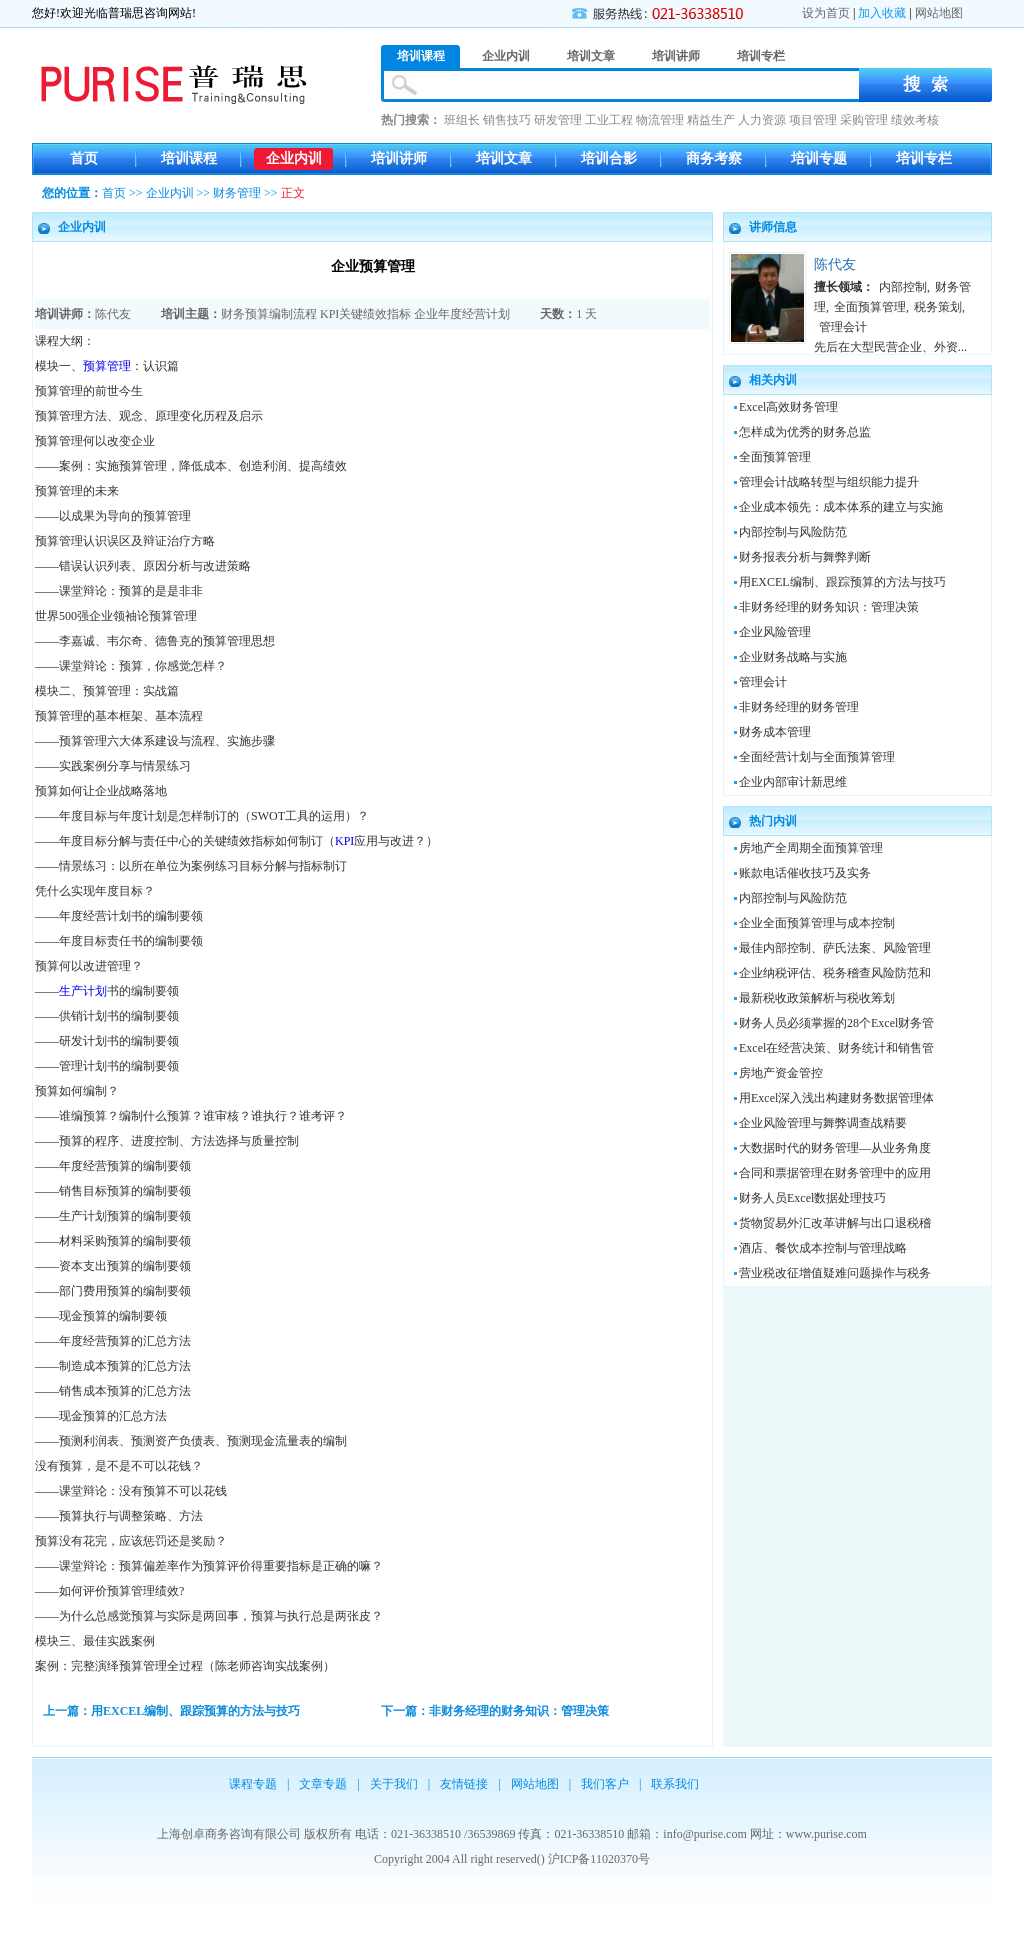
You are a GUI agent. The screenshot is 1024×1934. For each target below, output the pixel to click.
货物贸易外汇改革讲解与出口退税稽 (835, 1223)
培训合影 (609, 158)
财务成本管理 (775, 732)
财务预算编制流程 (269, 314)
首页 (84, 158)
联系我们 (675, 1784)
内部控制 (903, 287)
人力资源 (762, 120)
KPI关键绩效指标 (365, 314)
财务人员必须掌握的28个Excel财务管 (836, 1023)
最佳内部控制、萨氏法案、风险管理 (835, 948)
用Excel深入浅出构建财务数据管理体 (836, 1098)
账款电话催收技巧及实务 (805, 873)
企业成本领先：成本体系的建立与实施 (841, 507)
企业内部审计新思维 (793, 782)
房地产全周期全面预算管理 (811, 848)
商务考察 (714, 158)
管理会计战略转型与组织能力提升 (829, 482)
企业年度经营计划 (462, 314)
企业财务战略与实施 (793, 657)
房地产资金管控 (781, 1073)
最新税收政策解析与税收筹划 (817, 998)
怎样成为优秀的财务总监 (805, 432)
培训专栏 (924, 158)
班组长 (462, 120)
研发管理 (558, 120)
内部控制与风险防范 (793, 532)
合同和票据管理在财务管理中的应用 (835, 1173)
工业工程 (609, 120)
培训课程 (189, 158)
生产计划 (83, 991)
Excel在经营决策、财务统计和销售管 (836, 1048)
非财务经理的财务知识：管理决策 (829, 607)
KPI (344, 841)
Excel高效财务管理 (788, 407)
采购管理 (864, 120)
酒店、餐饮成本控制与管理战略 (823, 1248)
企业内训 (294, 158)
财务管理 (237, 193)
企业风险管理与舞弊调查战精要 (823, 1123)
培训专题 (819, 158)
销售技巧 (507, 120)
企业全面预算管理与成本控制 (817, 923)
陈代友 (113, 314)
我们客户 (605, 1784)
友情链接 (464, 1784)
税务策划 (938, 307)
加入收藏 (882, 13)
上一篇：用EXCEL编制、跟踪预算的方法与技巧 (171, 1711)
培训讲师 (399, 158)
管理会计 (843, 327)
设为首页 (826, 13)
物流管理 (660, 120)
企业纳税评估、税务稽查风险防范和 (835, 973)
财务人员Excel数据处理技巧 (812, 1198)
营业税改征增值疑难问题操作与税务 (835, 1273)
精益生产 (711, 120)
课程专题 (253, 1784)
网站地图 (939, 13)
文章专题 (323, 1784)
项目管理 (813, 120)
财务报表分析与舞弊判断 (805, 557)
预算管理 (107, 366)
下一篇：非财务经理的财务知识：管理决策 (495, 1711)
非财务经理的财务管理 (799, 707)
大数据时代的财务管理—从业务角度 (835, 1148)
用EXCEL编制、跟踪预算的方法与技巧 (842, 582)
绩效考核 (915, 120)
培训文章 (504, 158)
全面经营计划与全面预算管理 (817, 757)
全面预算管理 (870, 307)
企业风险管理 (775, 632)
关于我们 (394, 1784)
